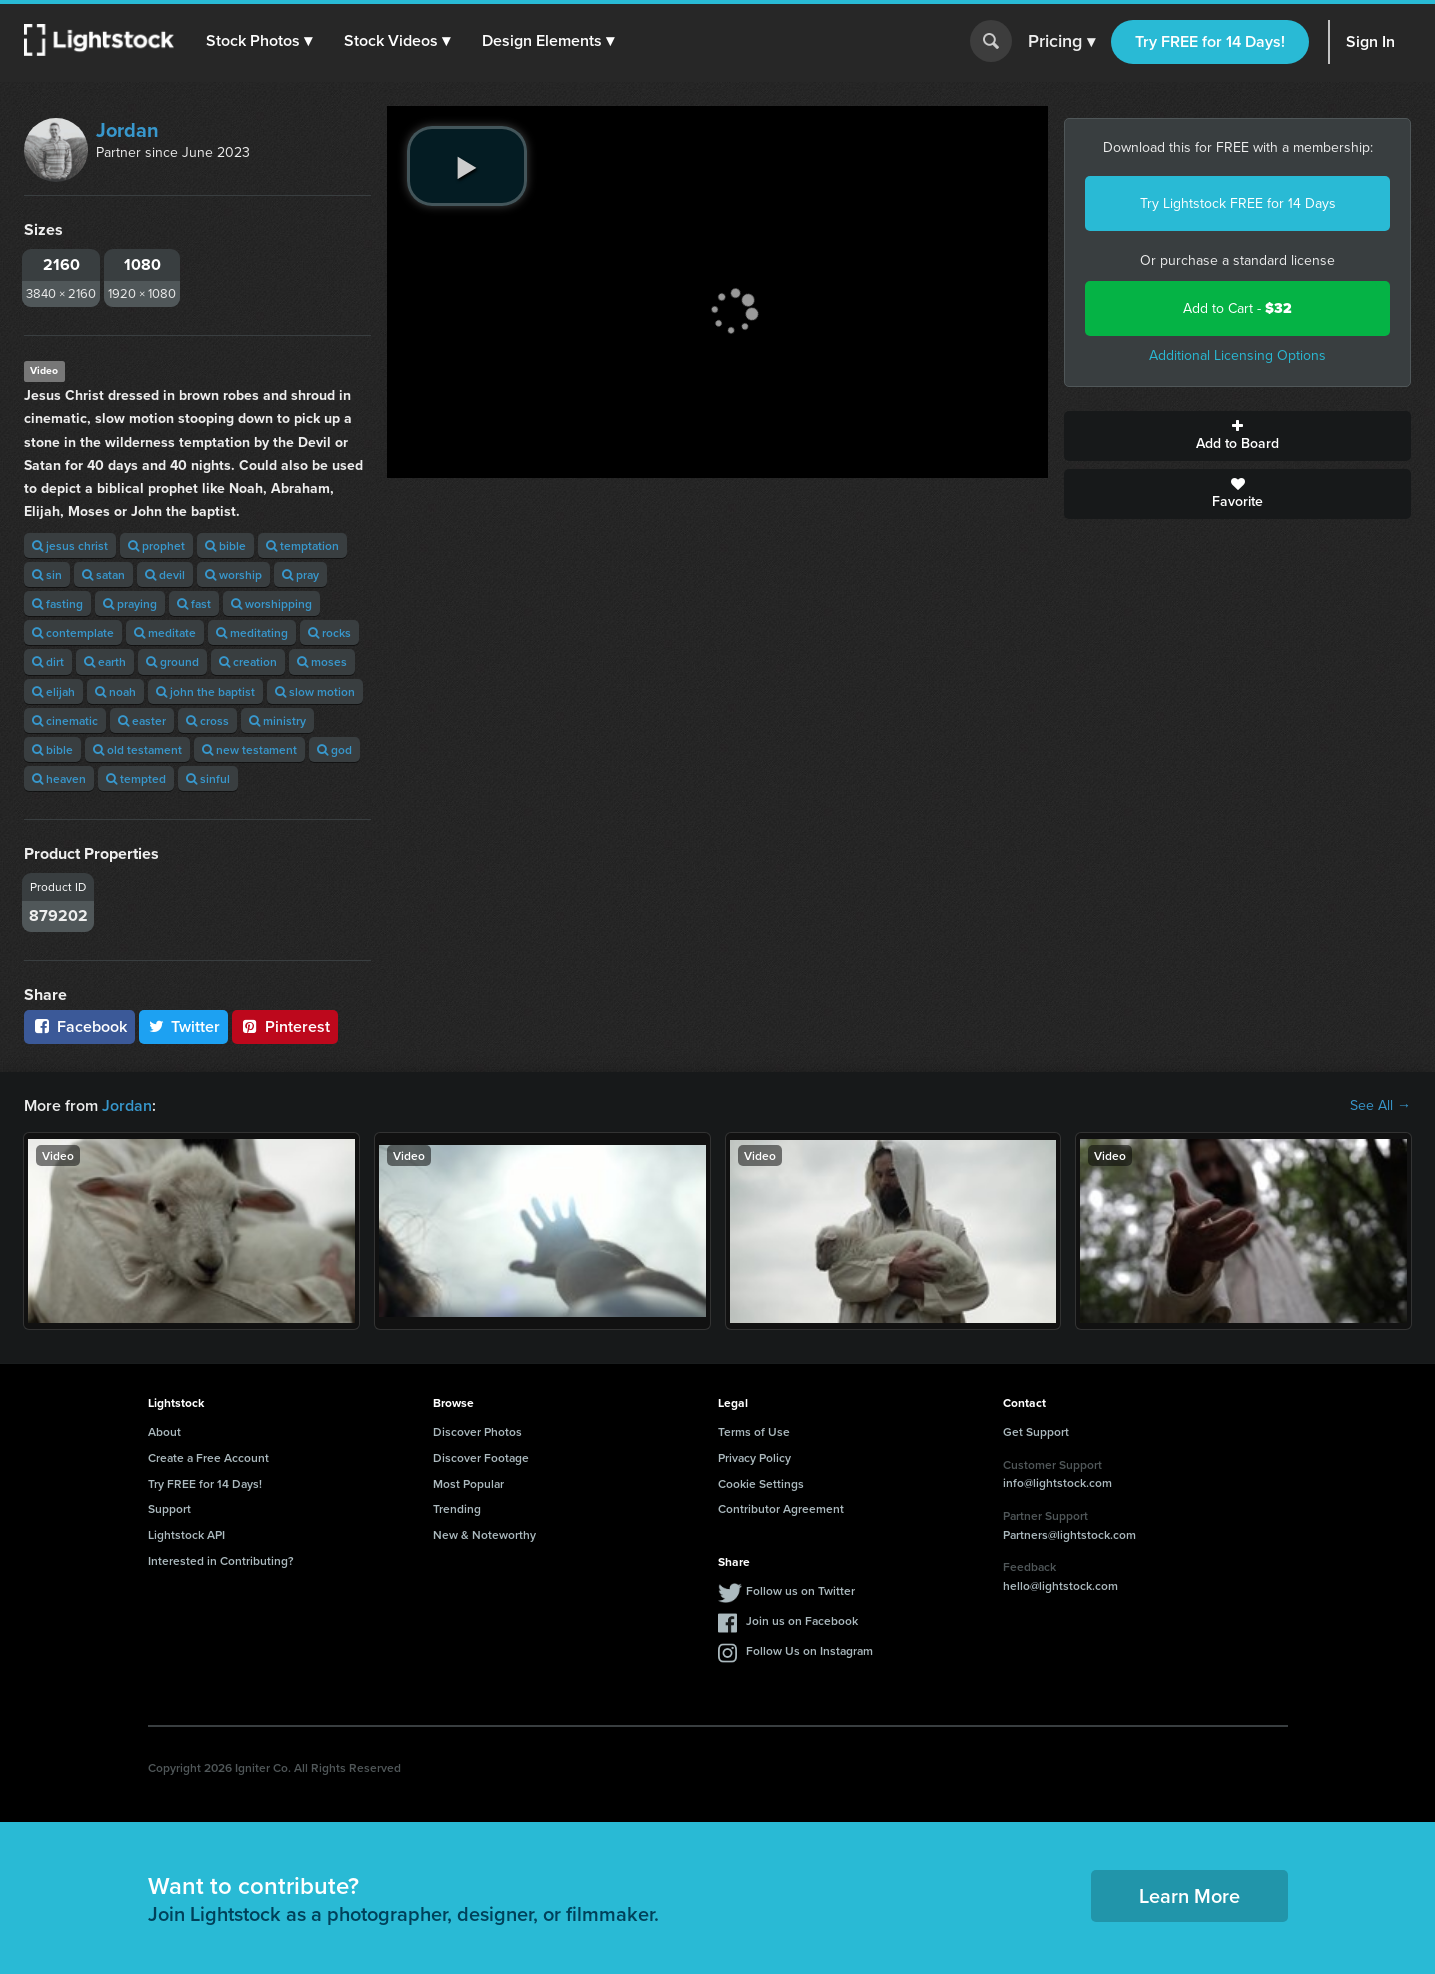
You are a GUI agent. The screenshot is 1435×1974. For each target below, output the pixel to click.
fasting (57, 603)
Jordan (127, 130)
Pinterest (285, 1026)
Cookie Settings (761, 1483)
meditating (252, 632)
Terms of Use (754, 1431)
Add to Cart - (1237, 308)
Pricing (1061, 42)
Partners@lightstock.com (1069, 1534)
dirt (48, 661)
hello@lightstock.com (1060, 1585)
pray (300, 574)
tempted (136, 778)
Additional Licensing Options (1237, 355)
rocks (329, 632)
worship (233, 574)
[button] (259, 41)
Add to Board (1237, 436)
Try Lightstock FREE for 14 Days (1238, 203)
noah (115, 691)
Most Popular (468, 1483)
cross (207, 720)
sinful (208, 778)
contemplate (73, 632)
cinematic (65, 720)
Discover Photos (477, 1431)
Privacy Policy (754, 1457)
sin (47, 574)
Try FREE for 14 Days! (1210, 41)
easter (142, 720)
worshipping (271, 603)
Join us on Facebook (802, 1620)
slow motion (315, 691)
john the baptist (205, 691)
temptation (302, 545)
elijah (53, 691)
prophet (156, 545)
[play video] (467, 166)
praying (130, 603)
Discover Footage (481, 1457)
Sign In (1370, 41)
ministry (277, 720)
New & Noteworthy (484, 1534)
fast (194, 603)
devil (165, 574)
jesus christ (70, 545)
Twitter (184, 1026)
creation (248, 661)
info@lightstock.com (1057, 1482)
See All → (1380, 1106)
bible (225, 545)
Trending (457, 1508)
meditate (165, 632)
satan (103, 574)
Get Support (1036, 1431)
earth (105, 661)
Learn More (1189, 1895)
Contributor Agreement (781, 1508)
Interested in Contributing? (221, 1560)
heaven (59, 778)
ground (172, 661)
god (334, 749)
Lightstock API (186, 1534)
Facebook (79, 1026)
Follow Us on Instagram (809, 1650)
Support (169, 1508)
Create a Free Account (208, 1457)
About (164, 1431)
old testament (137, 749)
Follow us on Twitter (800, 1590)
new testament (249, 749)
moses (322, 661)
